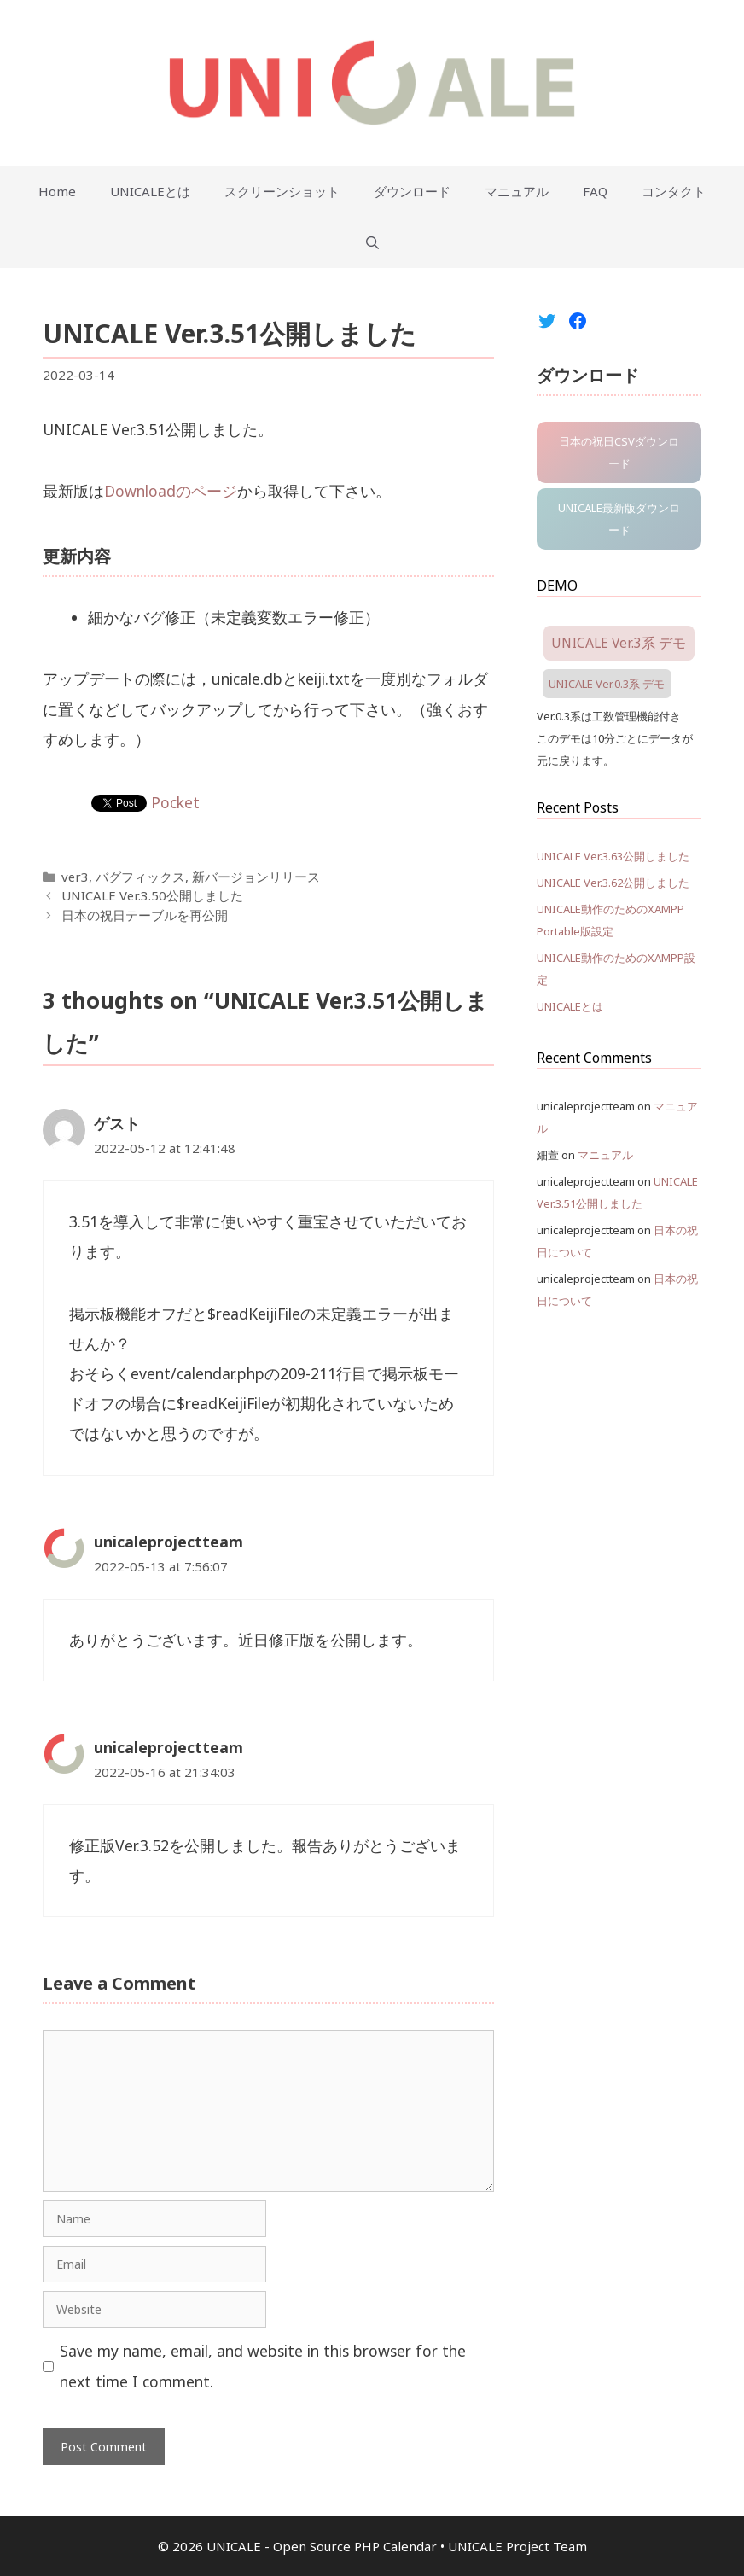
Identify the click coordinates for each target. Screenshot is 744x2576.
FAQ (595, 191)
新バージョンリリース (256, 876)
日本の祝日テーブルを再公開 (144, 915)
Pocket (175, 802)
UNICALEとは (150, 191)
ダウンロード (412, 191)
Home (57, 191)
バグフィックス (140, 876)
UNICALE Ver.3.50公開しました (152, 895)
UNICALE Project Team (517, 2546)
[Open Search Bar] (371, 242)
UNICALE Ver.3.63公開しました (613, 856)
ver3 (75, 876)
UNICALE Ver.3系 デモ (618, 642)
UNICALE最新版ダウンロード (619, 519)
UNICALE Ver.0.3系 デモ (607, 683)
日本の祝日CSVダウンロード (619, 452)
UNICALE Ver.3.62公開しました (613, 882)
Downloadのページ (170, 491)
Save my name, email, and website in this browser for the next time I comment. (263, 2365)
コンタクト (674, 191)
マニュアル (517, 191)
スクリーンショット (282, 191)
